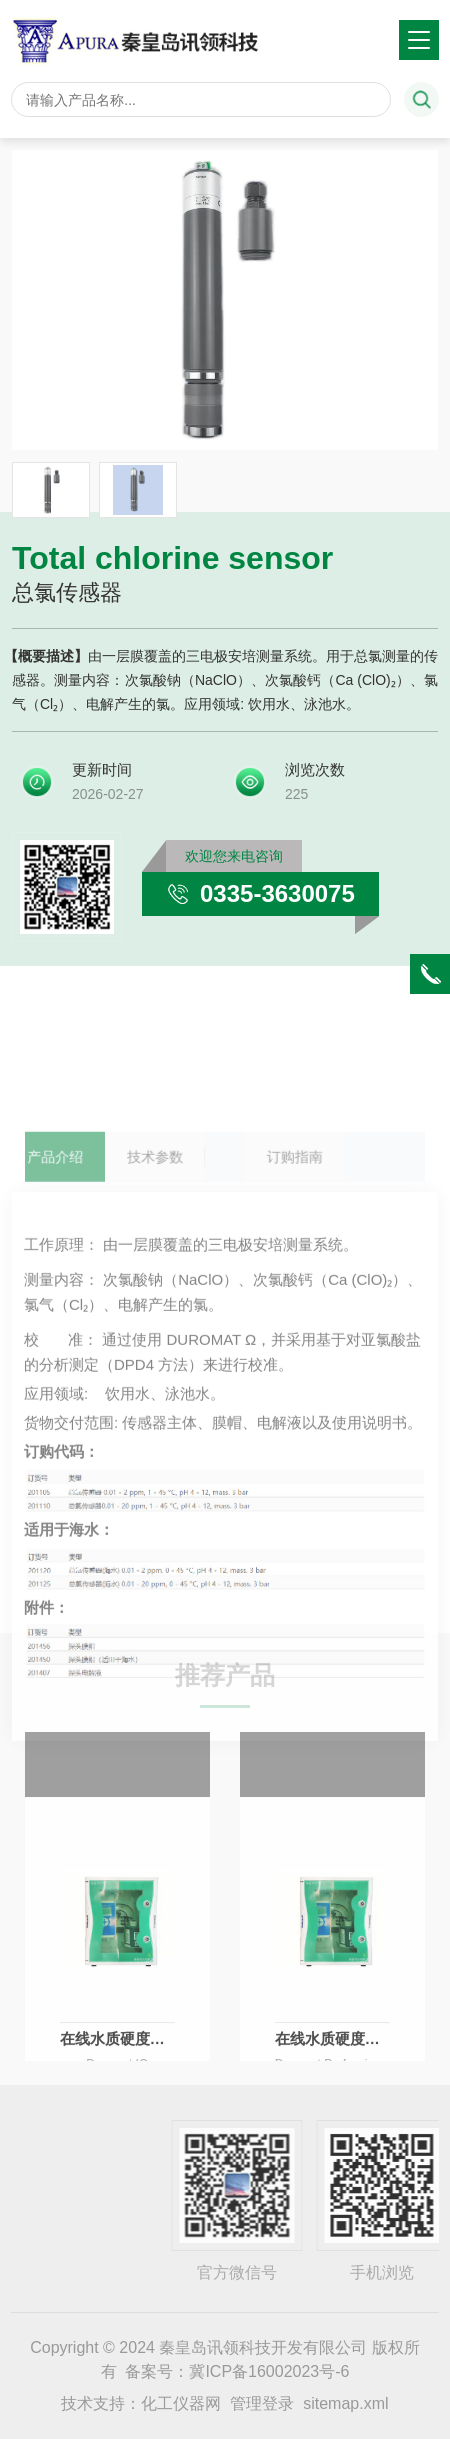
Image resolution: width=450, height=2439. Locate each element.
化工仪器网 (181, 2403)
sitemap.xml (345, 2403)
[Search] (201, 99)
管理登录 (262, 2403)
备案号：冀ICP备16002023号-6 (237, 2371)
